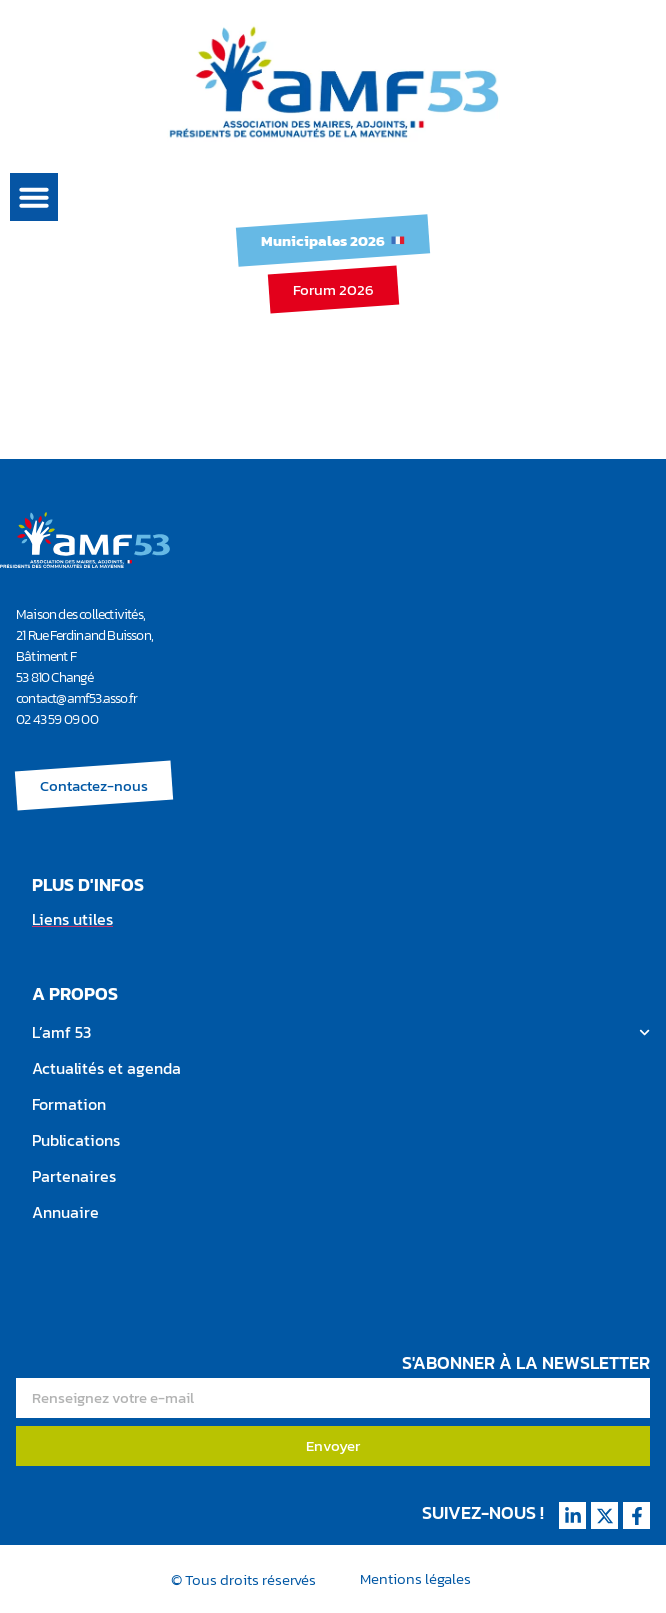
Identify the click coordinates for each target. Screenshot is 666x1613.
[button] (34, 197)
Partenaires (74, 1176)
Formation (69, 1104)
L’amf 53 (341, 1032)
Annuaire (65, 1212)
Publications (76, 1140)
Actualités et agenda (106, 1068)
